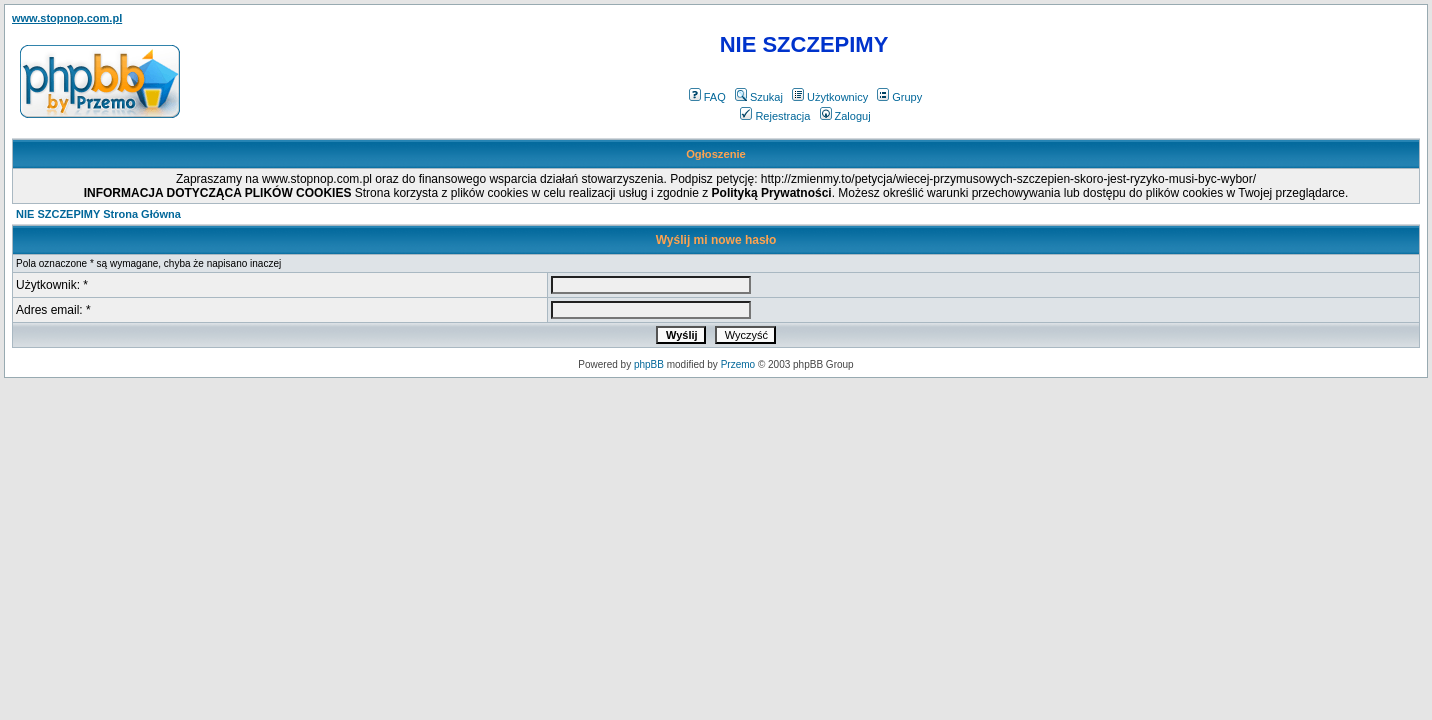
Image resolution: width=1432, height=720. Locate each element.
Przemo (738, 364)
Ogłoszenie (716, 154)
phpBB (649, 364)
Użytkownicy (830, 97)
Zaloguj (845, 116)
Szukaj (759, 97)
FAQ (707, 97)
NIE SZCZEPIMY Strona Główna (98, 214)
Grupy (899, 97)
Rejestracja (775, 116)
